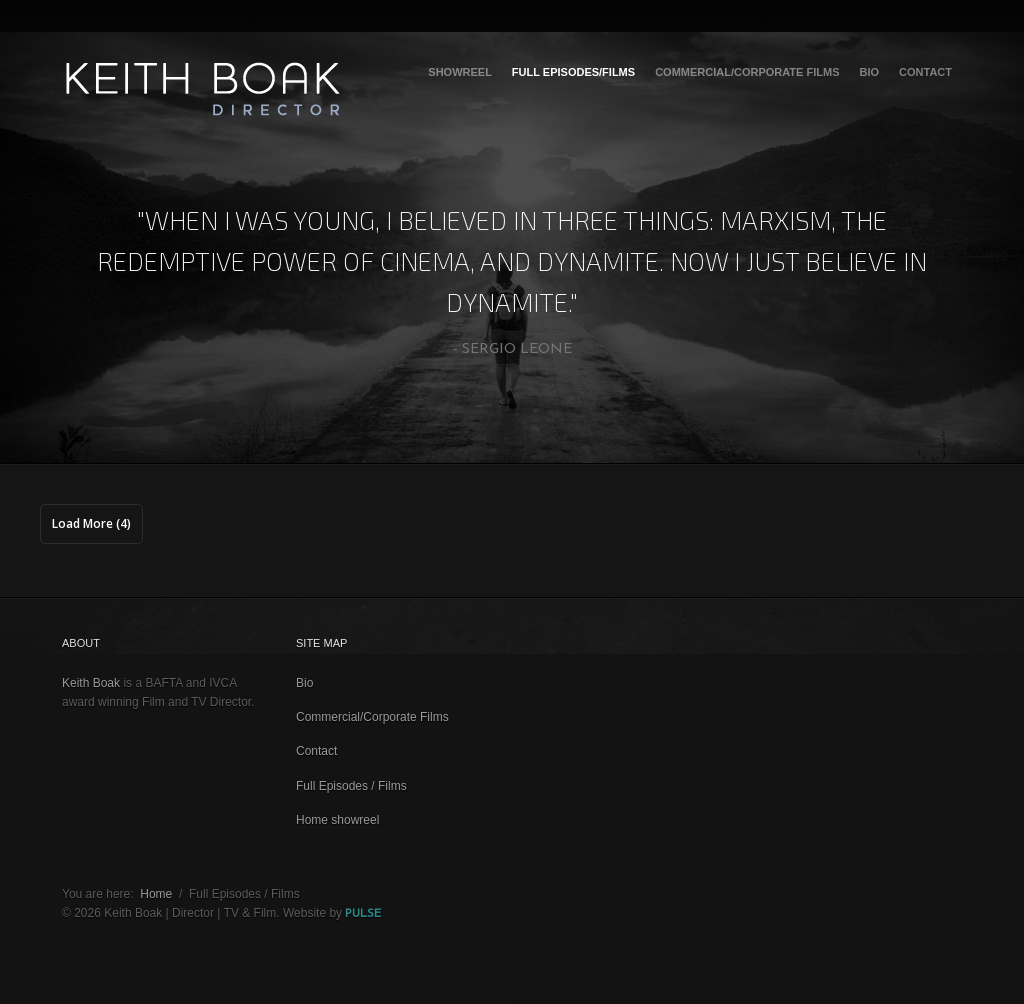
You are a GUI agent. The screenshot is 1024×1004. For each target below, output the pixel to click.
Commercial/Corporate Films (747, 72)
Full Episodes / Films (351, 786)
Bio (869, 72)
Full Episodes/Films (573, 72)
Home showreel (337, 820)
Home (156, 894)
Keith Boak (91, 683)
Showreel (460, 72)
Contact (925, 72)
